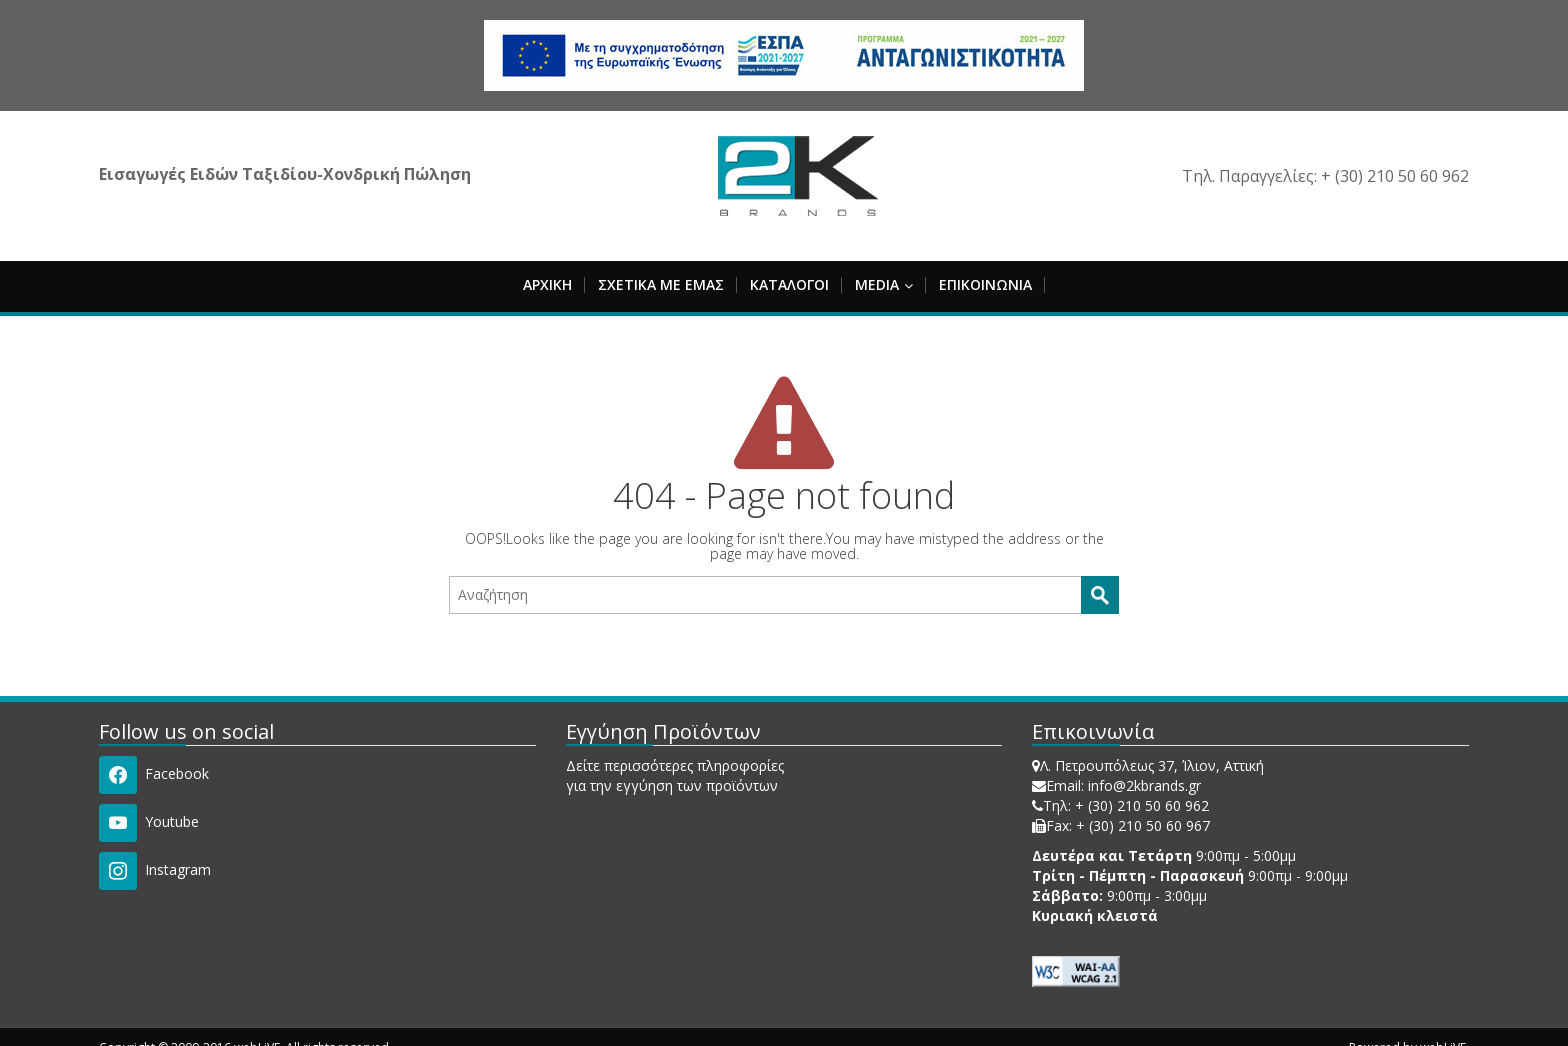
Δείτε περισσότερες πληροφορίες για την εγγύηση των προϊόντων (675, 775)
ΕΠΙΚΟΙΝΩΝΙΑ (985, 284)
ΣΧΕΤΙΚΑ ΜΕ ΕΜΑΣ (661, 284)
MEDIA (884, 284)
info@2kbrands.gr (1144, 785)
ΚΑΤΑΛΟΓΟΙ (789, 284)
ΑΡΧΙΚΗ (547, 284)
